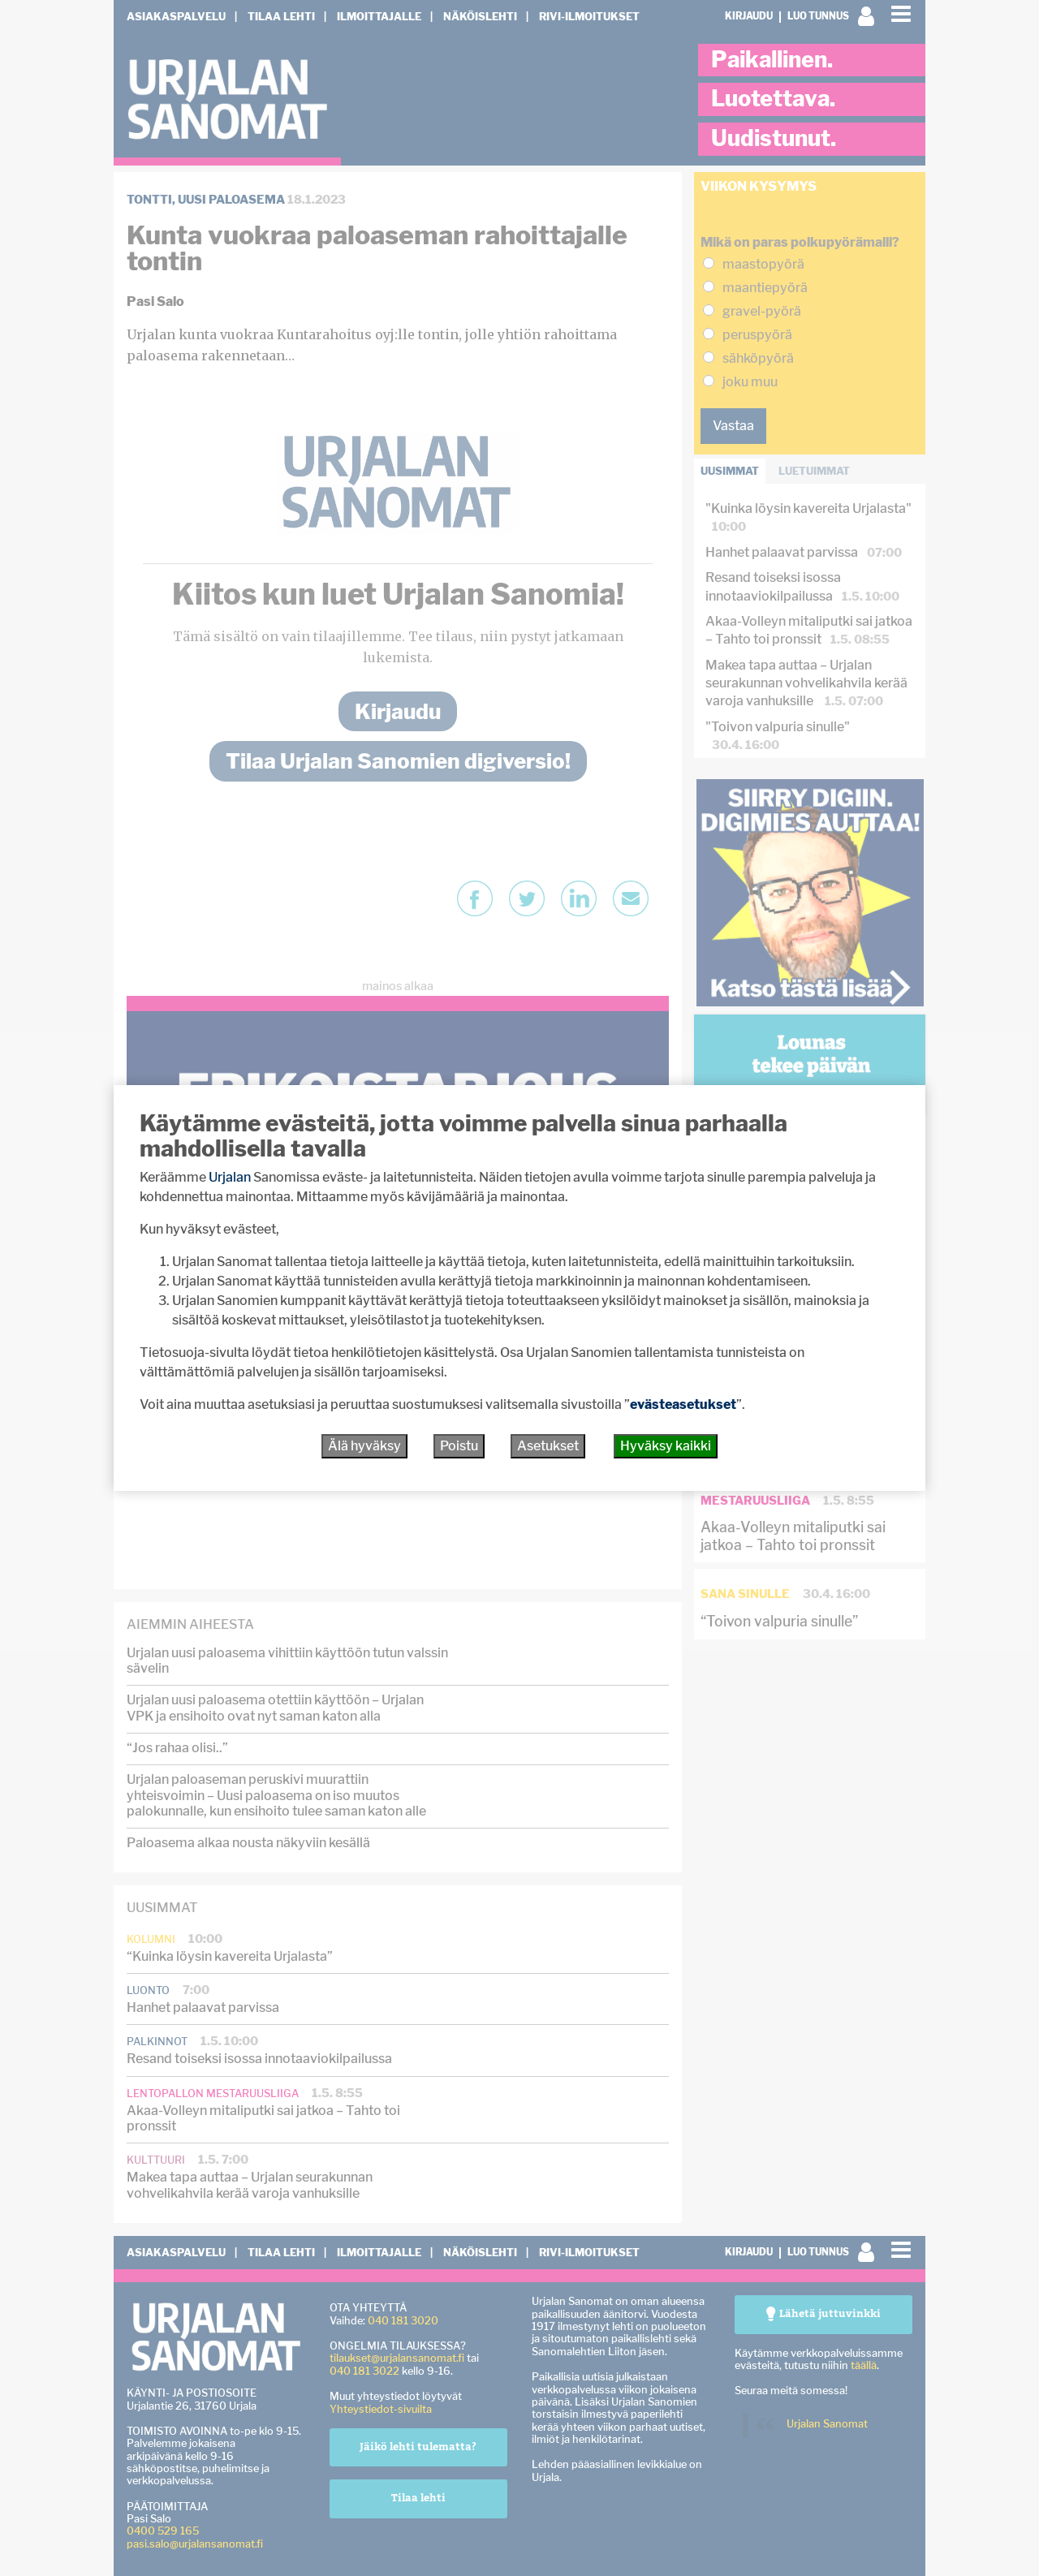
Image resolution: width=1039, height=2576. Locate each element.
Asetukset (548, 1446)
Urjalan (230, 1177)
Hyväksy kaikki (665, 1446)
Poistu (459, 1446)
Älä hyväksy (364, 1446)
